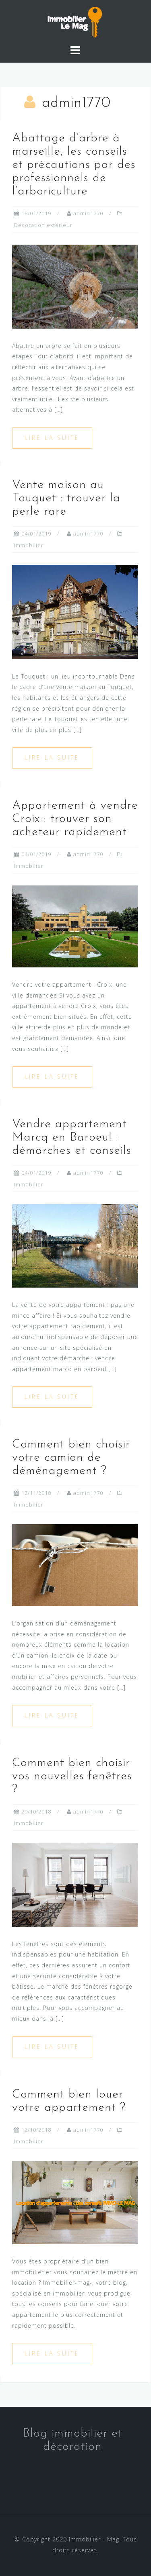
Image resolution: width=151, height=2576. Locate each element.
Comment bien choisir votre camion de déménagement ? (71, 1457)
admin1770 (88, 213)
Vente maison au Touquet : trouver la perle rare (66, 498)
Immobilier (28, 545)
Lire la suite (52, 438)
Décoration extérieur (43, 225)
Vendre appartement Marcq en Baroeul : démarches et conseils (71, 1137)
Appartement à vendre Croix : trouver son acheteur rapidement (75, 818)
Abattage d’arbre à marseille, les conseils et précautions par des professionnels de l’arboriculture (74, 165)
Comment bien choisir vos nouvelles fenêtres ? (72, 1776)
